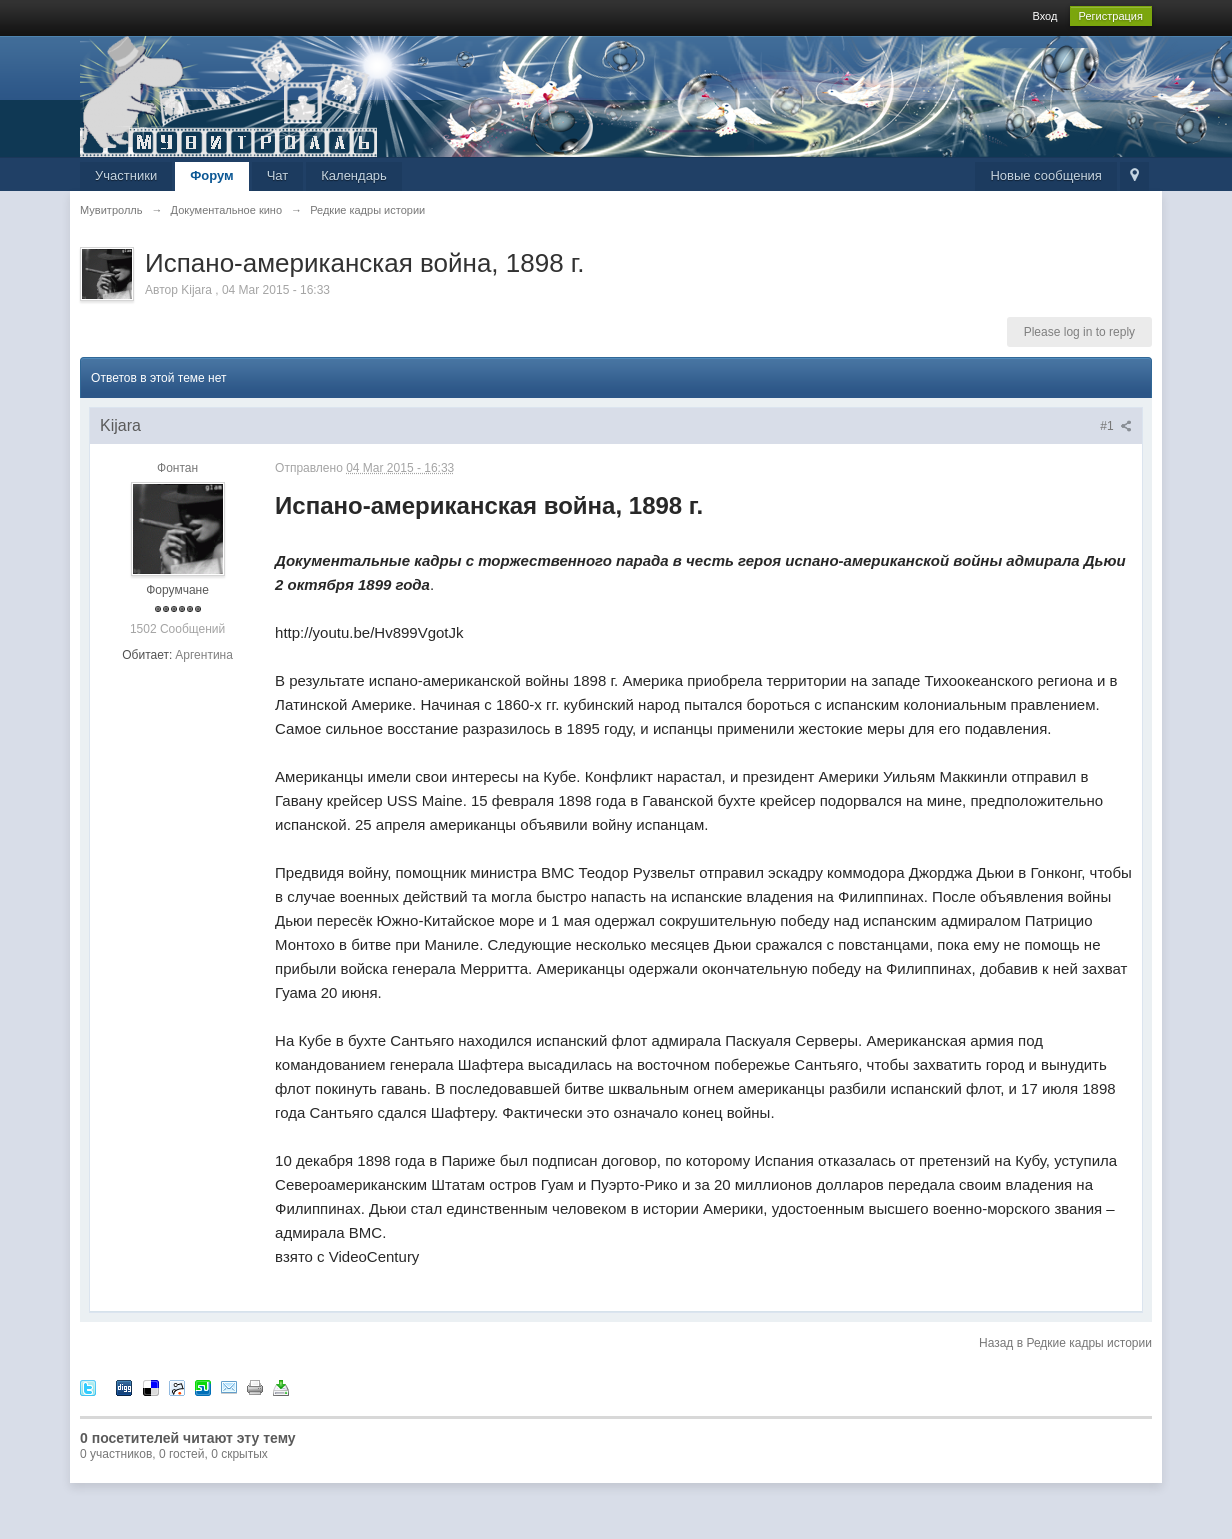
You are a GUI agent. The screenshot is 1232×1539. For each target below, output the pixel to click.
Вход (1044, 16)
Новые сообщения (1046, 175)
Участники (126, 175)
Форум (211, 175)
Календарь (354, 175)
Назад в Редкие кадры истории (1065, 1343)
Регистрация (1111, 16)
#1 (1116, 426)
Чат (278, 175)
